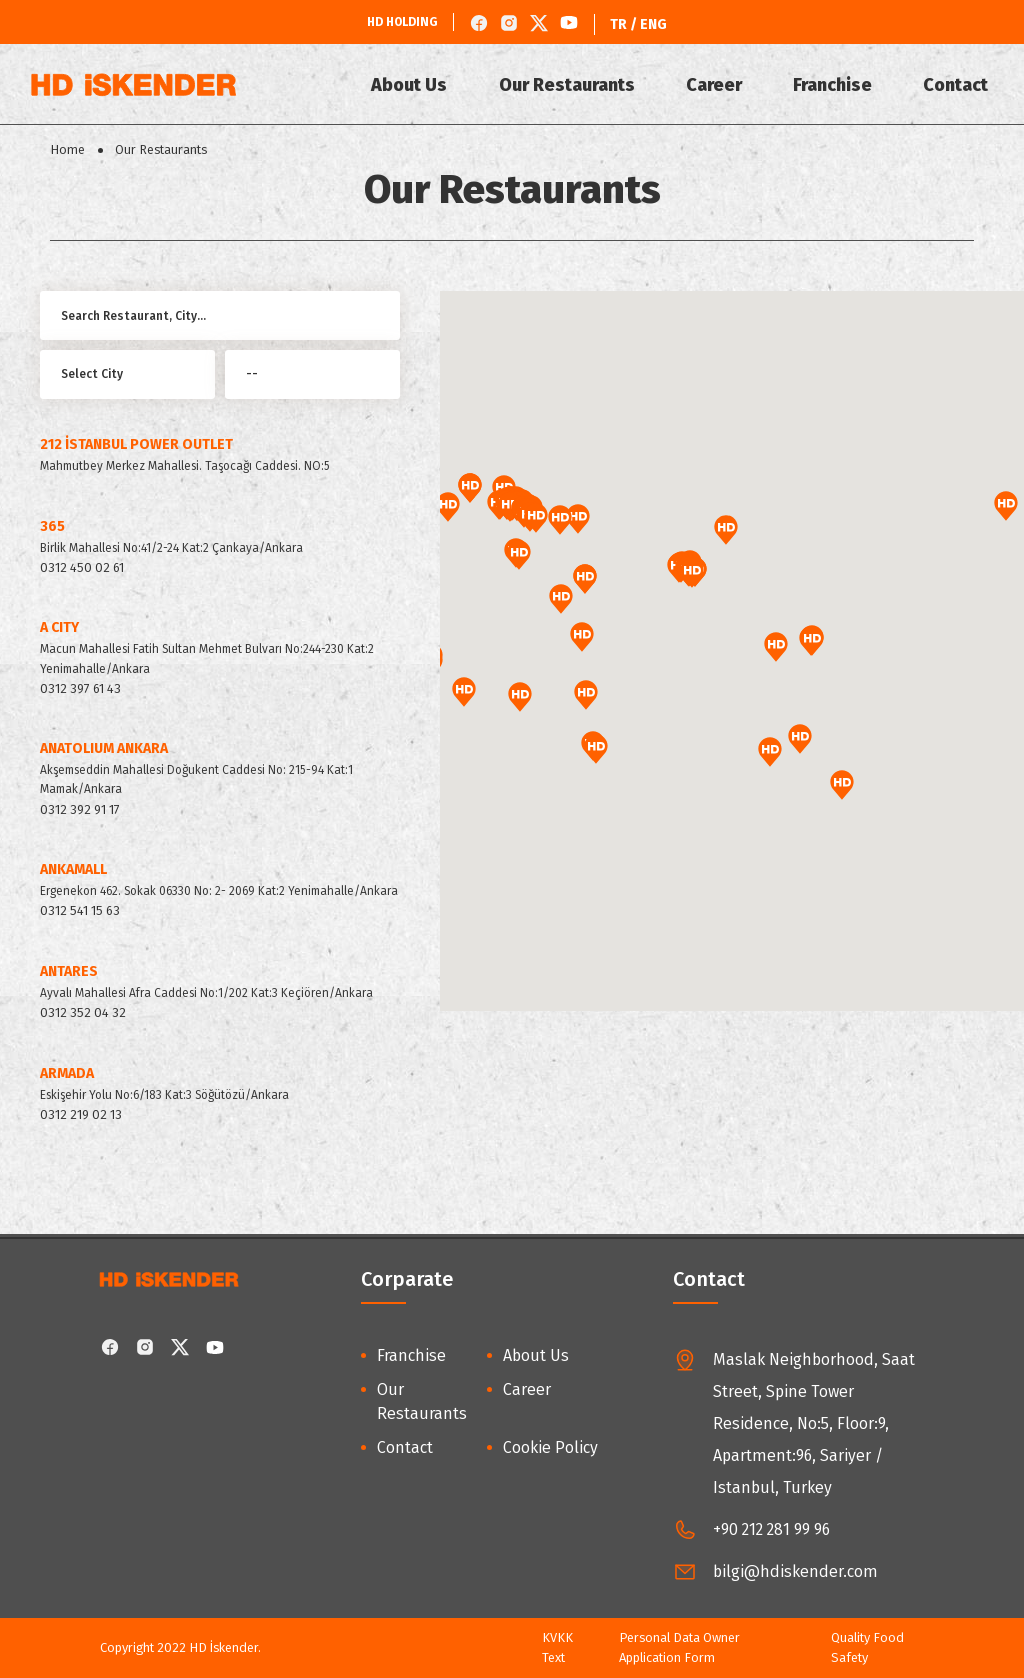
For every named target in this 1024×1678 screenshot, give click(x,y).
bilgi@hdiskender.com (795, 1571)
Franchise (834, 85)
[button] (692, 573)
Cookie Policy (550, 1447)
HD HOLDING (402, 22)
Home (67, 149)
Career (717, 85)
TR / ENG (638, 24)
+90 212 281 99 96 (771, 1529)
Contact (956, 85)
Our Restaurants (571, 85)
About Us (415, 85)
